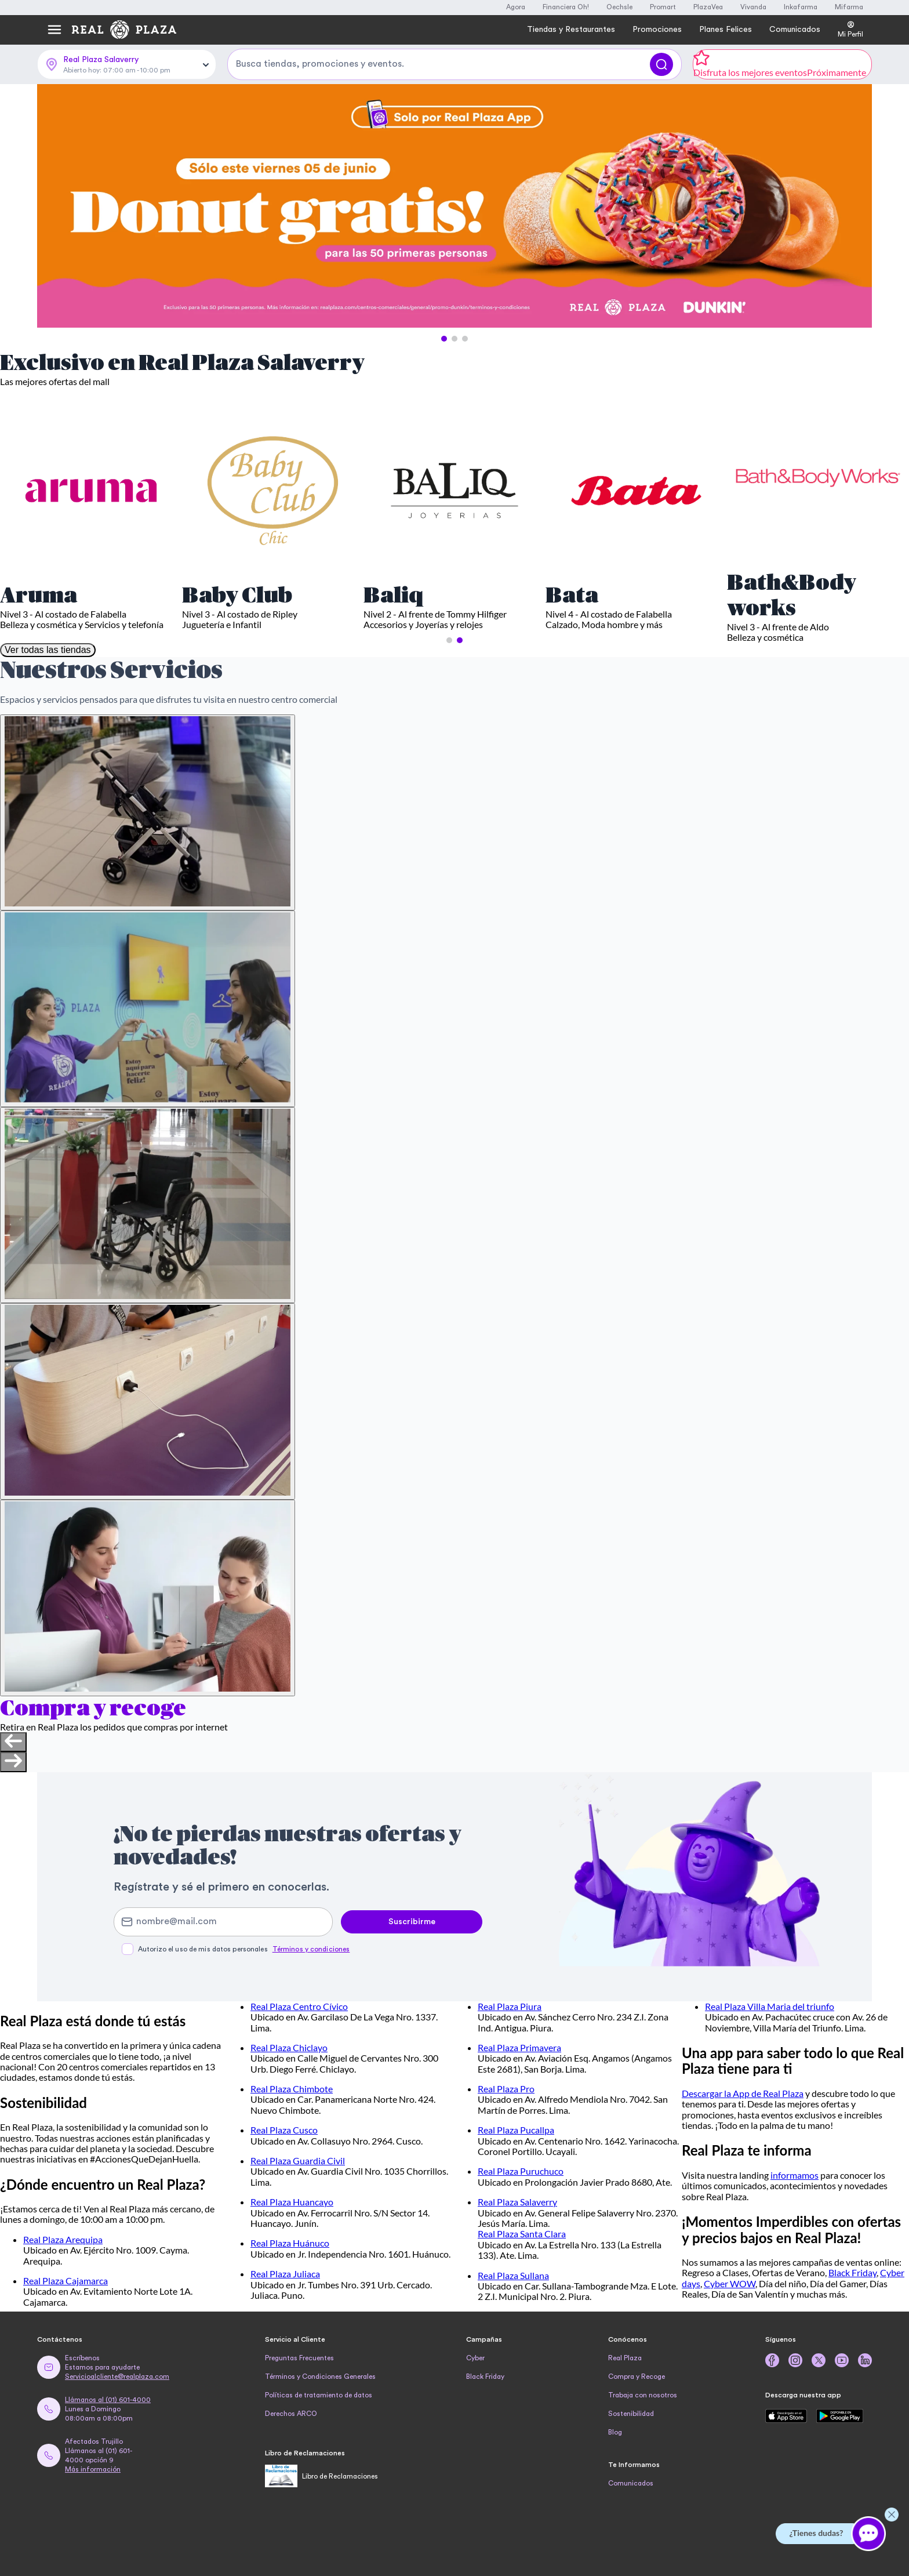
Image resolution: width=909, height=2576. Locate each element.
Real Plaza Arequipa (63, 2239)
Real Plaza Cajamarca (65, 2280)
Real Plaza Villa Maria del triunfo (769, 2006)
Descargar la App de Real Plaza (742, 2093)
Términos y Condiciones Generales (320, 2376)
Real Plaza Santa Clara (522, 2233)
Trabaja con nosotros (642, 2395)
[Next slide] (13, 1762)
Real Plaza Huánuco (289, 2242)
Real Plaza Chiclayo (289, 2047)
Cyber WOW (729, 2283)
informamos (794, 2174)
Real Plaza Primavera (519, 2047)
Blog (615, 2432)
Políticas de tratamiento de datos (318, 2395)
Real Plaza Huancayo (291, 2201)
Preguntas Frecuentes (299, 2357)
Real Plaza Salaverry (517, 2201)
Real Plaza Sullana (513, 2275)
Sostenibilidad (631, 2413)
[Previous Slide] (56, 206)
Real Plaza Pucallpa (516, 2129)
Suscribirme (411, 1922)
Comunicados (630, 2483)
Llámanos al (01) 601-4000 (108, 2399)
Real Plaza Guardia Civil (297, 2160)
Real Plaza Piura (509, 2006)
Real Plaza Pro (506, 2088)
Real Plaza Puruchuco (520, 2170)
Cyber (475, 2357)
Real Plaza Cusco (284, 2129)
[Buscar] (661, 64)
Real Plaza (625, 2357)
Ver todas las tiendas (48, 650)
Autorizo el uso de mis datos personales (244, 1949)
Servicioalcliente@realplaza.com (117, 2376)
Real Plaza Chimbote (291, 2088)
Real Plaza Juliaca (285, 2273)
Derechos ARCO (291, 2413)
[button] (444, 339)
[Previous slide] (13, 1742)
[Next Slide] (853, 206)
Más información (93, 2469)
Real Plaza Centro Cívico (299, 2006)
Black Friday (852, 2272)
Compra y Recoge (636, 2376)
